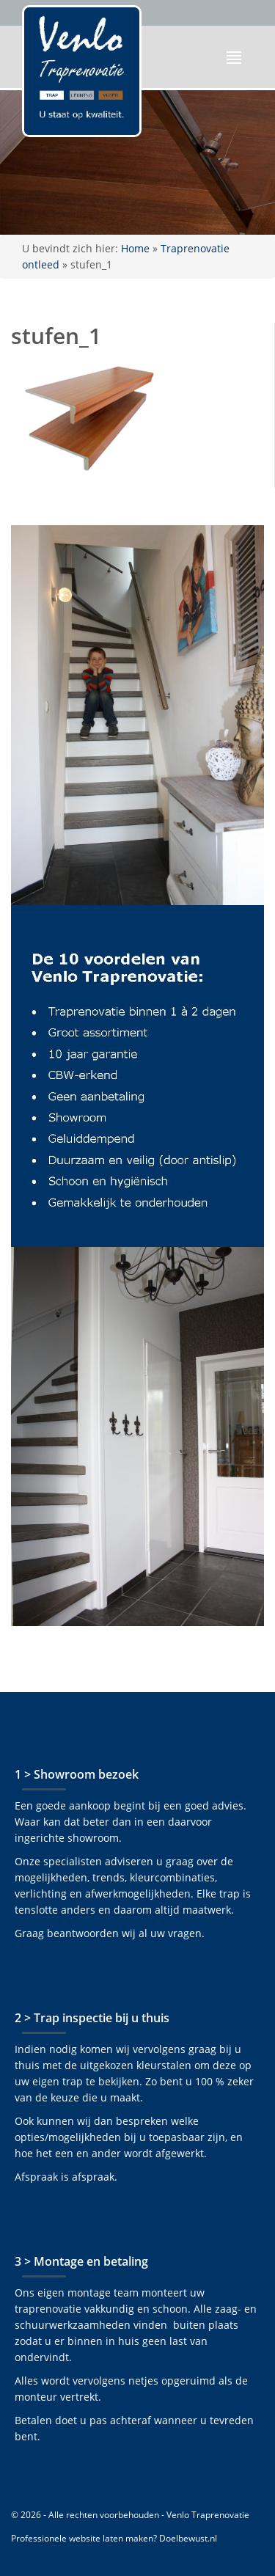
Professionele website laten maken (82, 2538)
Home (135, 248)
